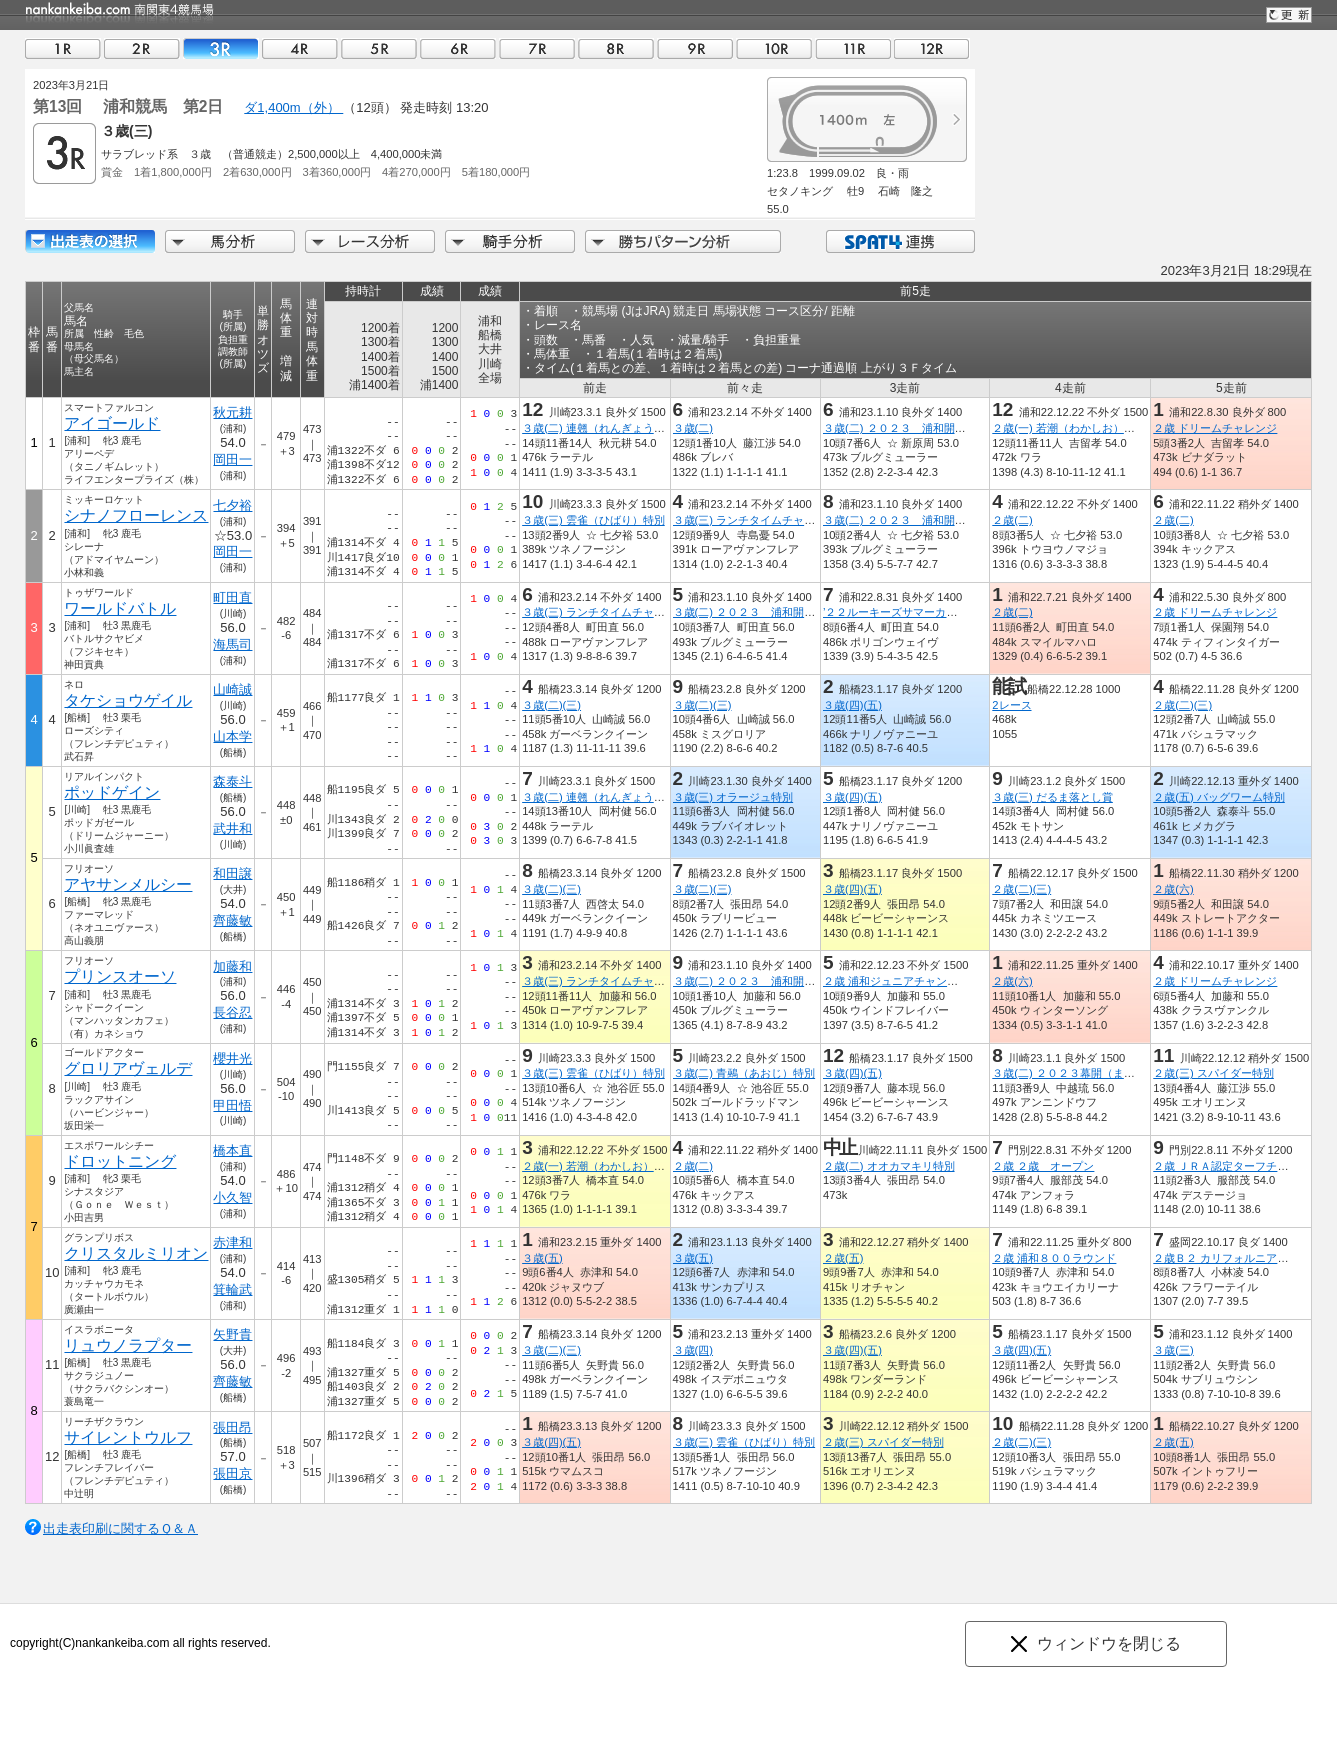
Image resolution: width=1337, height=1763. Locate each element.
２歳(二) (1012, 520)
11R (853, 48)
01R (63, 48)
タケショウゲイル (128, 700)
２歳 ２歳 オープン (1043, 1166)
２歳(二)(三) (1182, 705)
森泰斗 (232, 781)
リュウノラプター (128, 1345)
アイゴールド (112, 423)
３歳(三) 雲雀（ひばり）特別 (593, 520)
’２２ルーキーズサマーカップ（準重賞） (923, 612)
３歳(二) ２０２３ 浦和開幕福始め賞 (916, 428)
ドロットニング (120, 1161)
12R (932, 48)
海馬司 (232, 644)
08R (616, 48)
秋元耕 (232, 412)
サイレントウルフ (128, 1437)
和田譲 (232, 873)
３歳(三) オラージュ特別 (733, 797)
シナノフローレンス (136, 515)
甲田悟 (232, 1105)
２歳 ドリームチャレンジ (1215, 428)
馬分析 (230, 241)
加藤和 (232, 966)
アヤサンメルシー (128, 884)
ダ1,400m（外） (293, 107)
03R (221, 48)
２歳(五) (843, 1258)
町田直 (232, 597)
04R (300, 48)
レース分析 (370, 241)
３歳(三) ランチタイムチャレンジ (755, 520)
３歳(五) (542, 1258)
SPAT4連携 (899, 241)
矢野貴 (232, 1334)
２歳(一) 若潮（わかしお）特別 (1069, 428)
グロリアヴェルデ (128, 1068)
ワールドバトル (120, 608)
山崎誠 (232, 689)
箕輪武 (232, 1289)
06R (458, 48)
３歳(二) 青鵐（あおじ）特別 (744, 1073)
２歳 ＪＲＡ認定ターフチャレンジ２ (1242, 1166)
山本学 (232, 736)
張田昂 (232, 1427)
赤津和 (232, 1242)
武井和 (232, 828)
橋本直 (232, 1150)
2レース (1011, 705)
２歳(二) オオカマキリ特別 (889, 1166)
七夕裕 (232, 505)
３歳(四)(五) (852, 705)
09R (695, 48)
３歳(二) (693, 428)
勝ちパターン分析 (683, 241)
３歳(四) (693, 1350)
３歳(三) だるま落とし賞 (1052, 797)
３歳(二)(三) (551, 705)
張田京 (232, 1473)
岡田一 (232, 459)
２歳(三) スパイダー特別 (1213, 1073)
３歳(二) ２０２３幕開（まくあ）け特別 (1091, 1073)
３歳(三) (1173, 1350)
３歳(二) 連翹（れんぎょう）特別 (604, 428)
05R (379, 48)
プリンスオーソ (120, 976)
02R (142, 48)
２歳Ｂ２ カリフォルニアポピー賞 (1237, 1258)
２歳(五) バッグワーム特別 (1219, 797)
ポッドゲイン (112, 792)
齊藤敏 (232, 920)
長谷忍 (232, 1012)
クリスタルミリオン (136, 1253)
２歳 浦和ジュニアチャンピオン (901, 981)
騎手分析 (510, 241)
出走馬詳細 (90, 241)
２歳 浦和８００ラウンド (1054, 1258)
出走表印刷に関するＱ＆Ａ (120, 1528)
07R (537, 48)
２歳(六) (1173, 889)
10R (774, 48)
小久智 (232, 1197)
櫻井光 (232, 1058)
